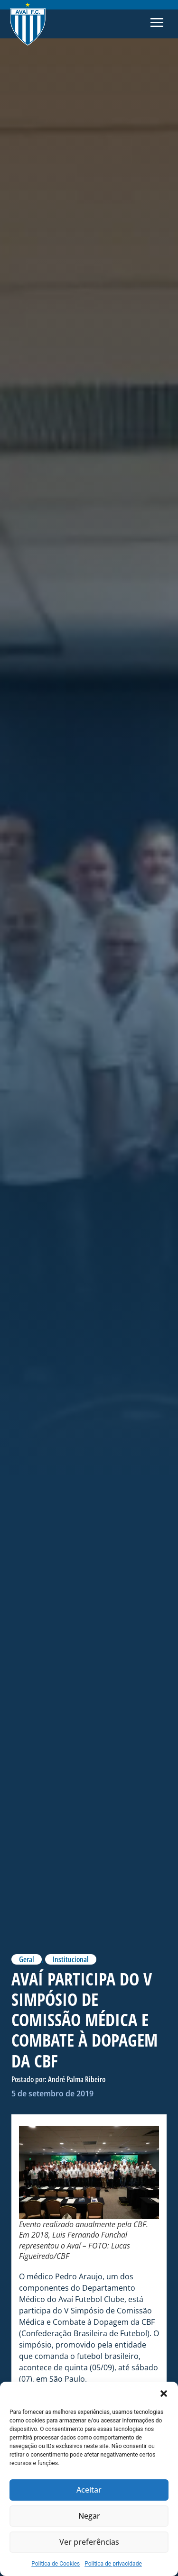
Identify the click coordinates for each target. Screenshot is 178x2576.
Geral (26, 1959)
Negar (89, 2516)
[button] (164, 2393)
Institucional (71, 1959)
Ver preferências (89, 2542)
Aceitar (89, 2490)
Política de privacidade (113, 2563)
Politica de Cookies (55, 2563)
